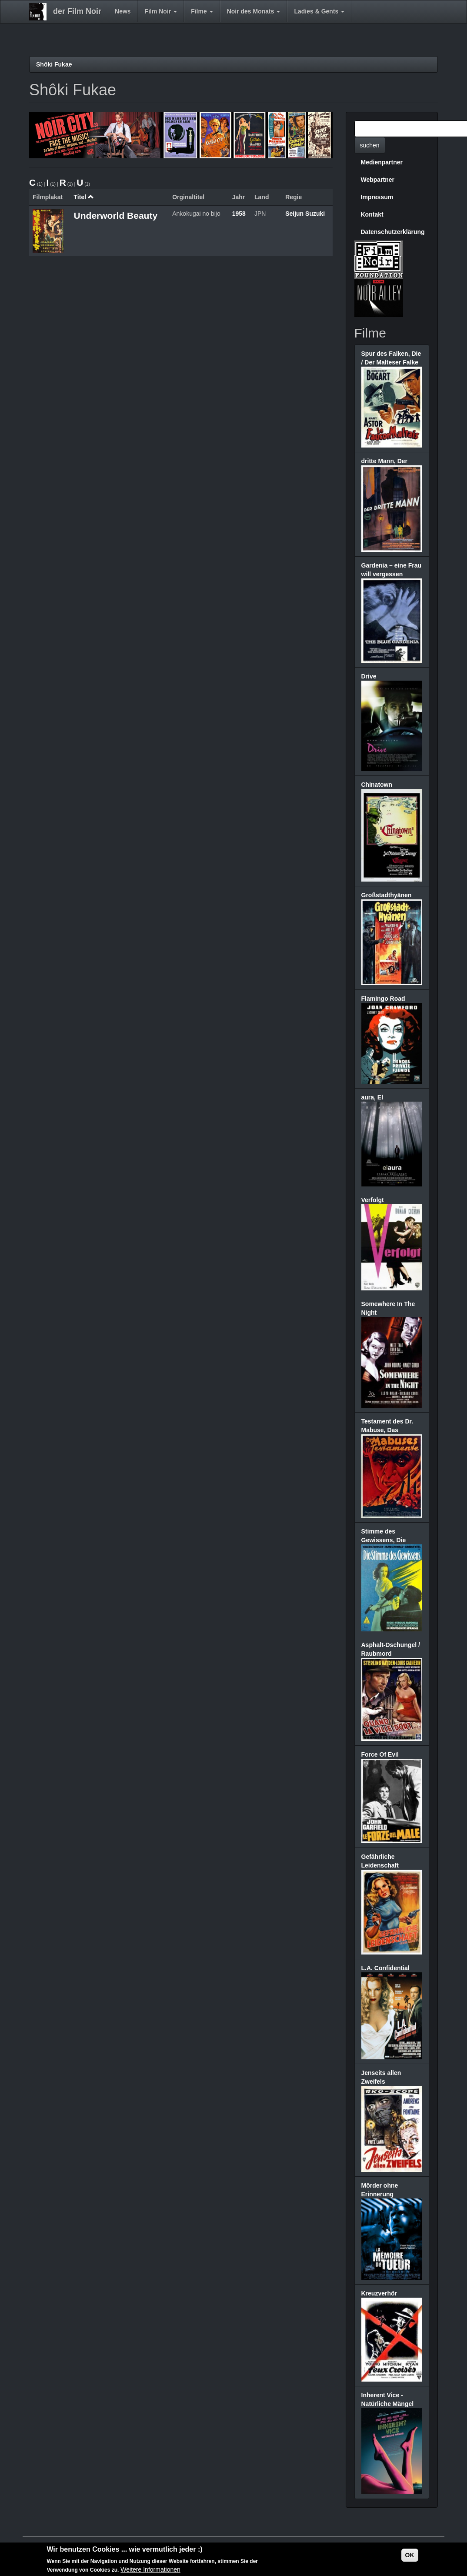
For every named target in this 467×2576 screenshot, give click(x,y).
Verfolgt (372, 1199)
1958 (239, 213)
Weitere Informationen (150, 2569)
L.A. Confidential (385, 1968)
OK (409, 2555)
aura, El (372, 1097)
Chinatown (377, 784)
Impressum (377, 197)
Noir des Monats (253, 11)
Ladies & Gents (319, 11)
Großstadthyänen (386, 895)
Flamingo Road (383, 998)
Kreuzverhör (379, 2293)
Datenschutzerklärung (393, 231)
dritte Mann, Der (384, 461)
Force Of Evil (380, 1754)
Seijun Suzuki (305, 213)
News (123, 11)
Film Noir (161, 11)
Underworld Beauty (116, 215)
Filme (202, 11)
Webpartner (378, 179)
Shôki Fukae (54, 64)
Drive (369, 676)
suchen (370, 145)
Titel (84, 197)
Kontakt (372, 214)
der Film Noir (77, 11)
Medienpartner (382, 162)
